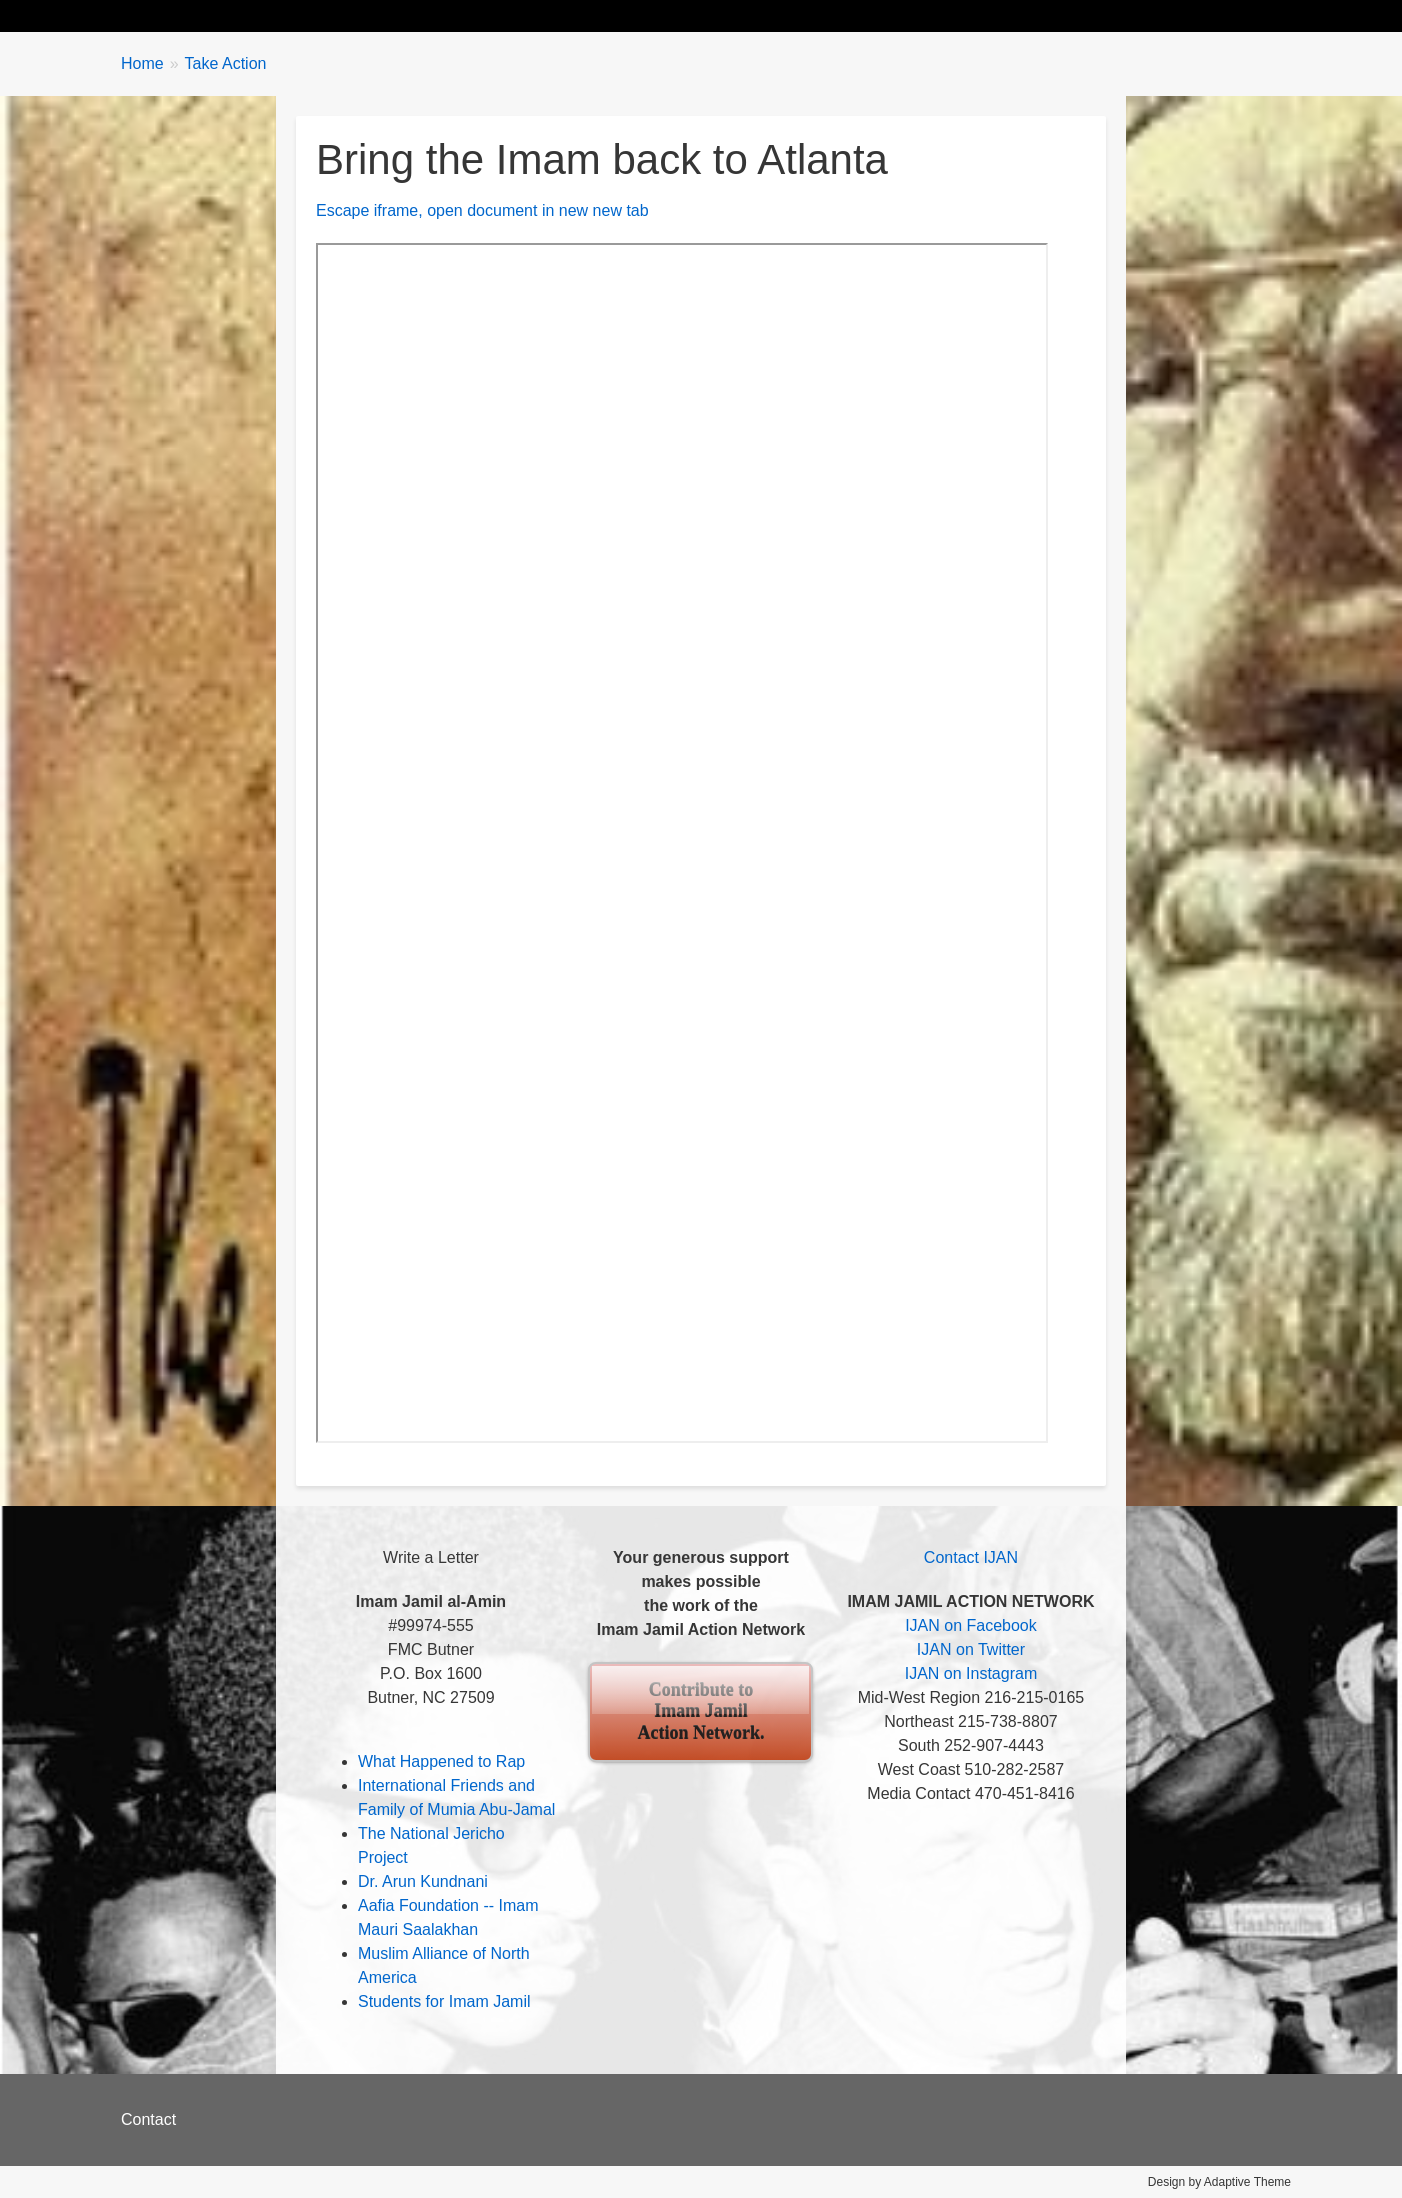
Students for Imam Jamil (444, 2001)
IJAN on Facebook (971, 1625)
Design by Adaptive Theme (1219, 2182)
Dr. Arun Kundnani (423, 1881)
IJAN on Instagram (971, 1673)
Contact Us (920, 15)
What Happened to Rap (441, 1761)
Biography (260, 15)
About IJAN (686, 15)
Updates (366, 15)
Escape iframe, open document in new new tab (482, 210)
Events (581, 15)
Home (162, 15)
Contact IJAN (971, 1557)
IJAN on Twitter (971, 1649)
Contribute (804, 15)
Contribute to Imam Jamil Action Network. (700, 1711)
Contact (148, 2119)
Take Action (476, 15)
